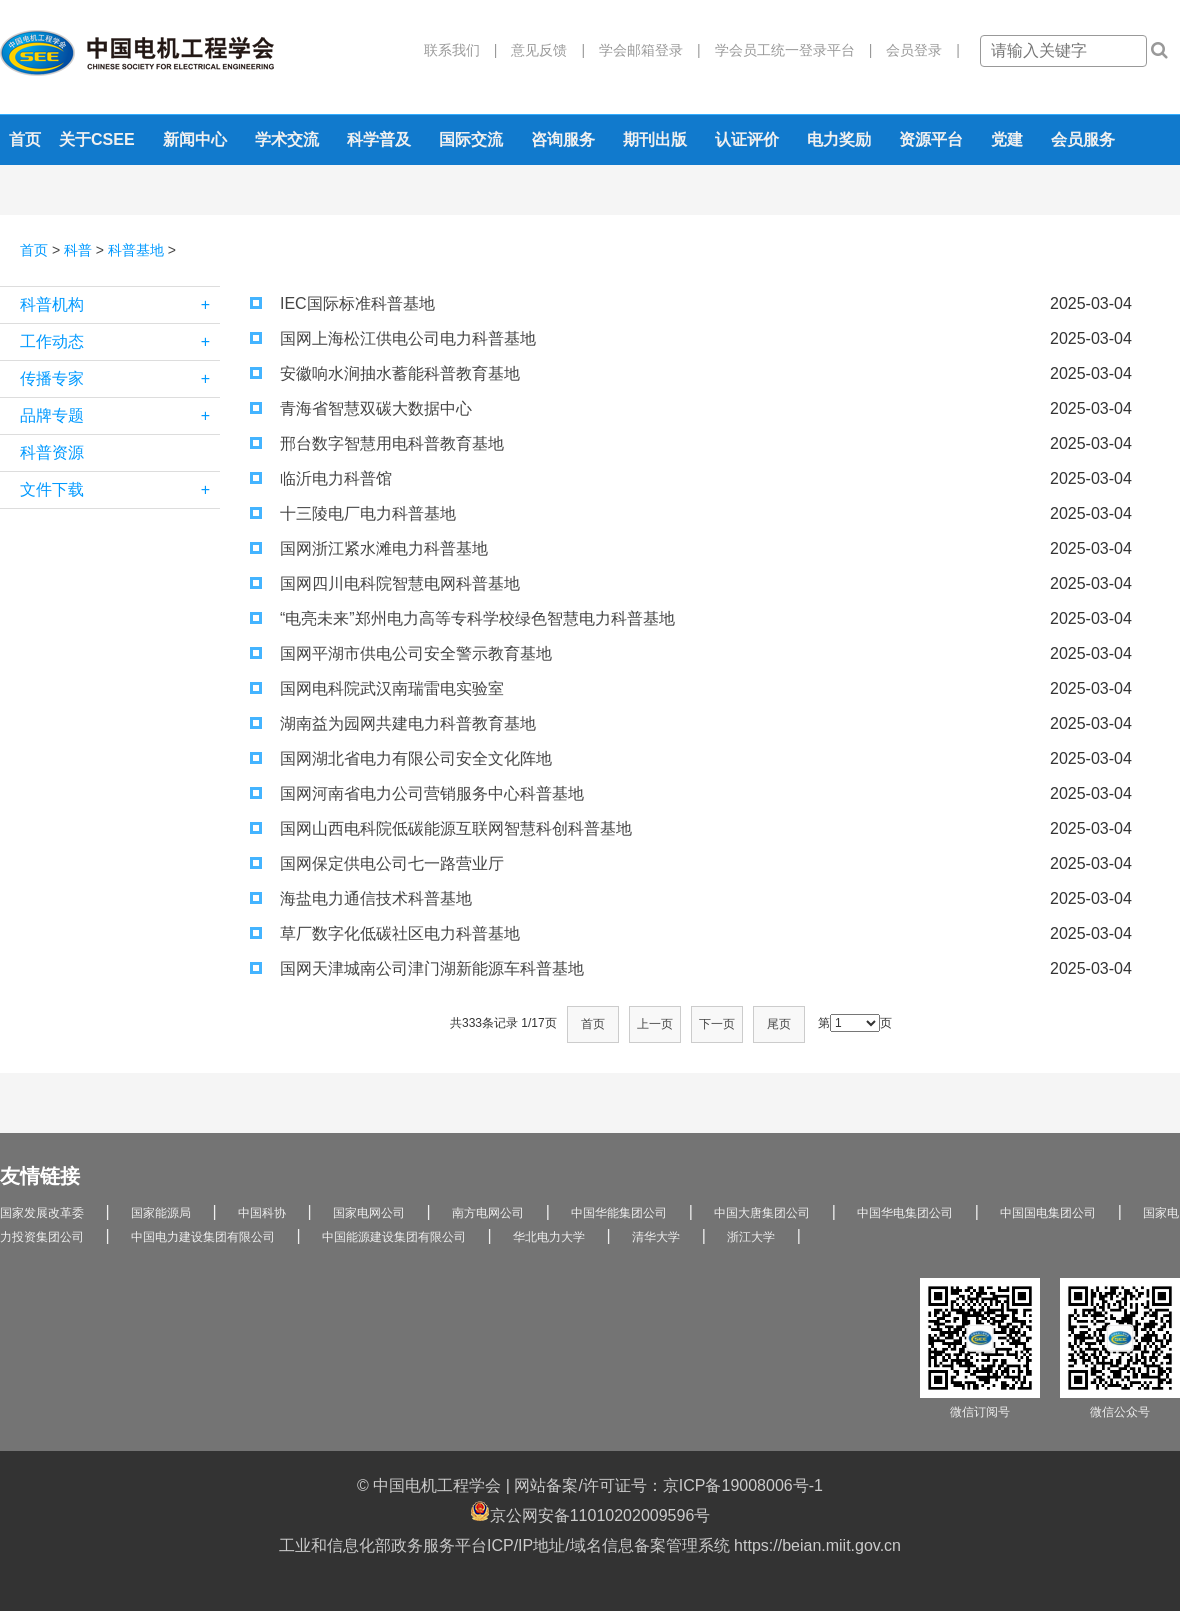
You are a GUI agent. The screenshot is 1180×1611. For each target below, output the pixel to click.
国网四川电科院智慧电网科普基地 (385, 583)
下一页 (717, 1024)
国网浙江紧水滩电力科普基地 (369, 548)
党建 (1007, 139)
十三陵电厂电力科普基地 (353, 513)
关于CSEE (97, 139)
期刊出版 (655, 139)
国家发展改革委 (42, 1213)
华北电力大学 (549, 1237)
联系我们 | (461, 50)
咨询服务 (563, 139)
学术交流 (287, 139)
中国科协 (262, 1213)
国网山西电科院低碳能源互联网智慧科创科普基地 (441, 828)
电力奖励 (839, 139)
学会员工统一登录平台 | (787, 50)
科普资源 (52, 452)
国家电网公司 (369, 1213)
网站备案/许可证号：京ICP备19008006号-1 (668, 1485)
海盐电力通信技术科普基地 (361, 898)
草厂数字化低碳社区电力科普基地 (385, 933)
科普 (78, 250)
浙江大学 (751, 1237)
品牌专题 (120, 416)
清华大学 (656, 1237)
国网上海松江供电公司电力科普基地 (393, 338)
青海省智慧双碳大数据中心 (361, 408)
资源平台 (931, 139)
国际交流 (471, 139)
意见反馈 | (541, 50)
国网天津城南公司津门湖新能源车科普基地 (417, 968)
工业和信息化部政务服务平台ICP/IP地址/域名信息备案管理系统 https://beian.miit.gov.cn (590, 1545)
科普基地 (136, 250)
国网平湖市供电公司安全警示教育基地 (401, 653)
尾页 (779, 1024)
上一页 (655, 1024)
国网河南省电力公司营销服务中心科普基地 (417, 793)
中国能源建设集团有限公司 (394, 1237)
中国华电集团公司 (905, 1213)
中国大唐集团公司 (762, 1213)
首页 (25, 139)
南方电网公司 (488, 1213)
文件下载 (120, 490)
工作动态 (120, 342)
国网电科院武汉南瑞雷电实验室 (377, 688)
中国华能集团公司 (619, 1213)
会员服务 (1083, 139)
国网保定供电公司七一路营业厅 (377, 863)
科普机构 (120, 305)
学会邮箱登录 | (643, 50)
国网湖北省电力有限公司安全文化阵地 (401, 758)
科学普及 (379, 139)
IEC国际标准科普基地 (342, 303)
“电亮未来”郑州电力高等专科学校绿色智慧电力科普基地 (462, 618)
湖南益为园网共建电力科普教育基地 (393, 723)
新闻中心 (195, 139)
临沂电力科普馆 (321, 478)
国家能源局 (161, 1213)
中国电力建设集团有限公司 (203, 1237)
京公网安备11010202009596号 (590, 1512)
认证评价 (747, 139)
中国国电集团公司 (1048, 1213)
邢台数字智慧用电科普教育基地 (377, 443)
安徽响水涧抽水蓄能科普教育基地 (385, 373)
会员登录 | (916, 50)
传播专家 (120, 379)
